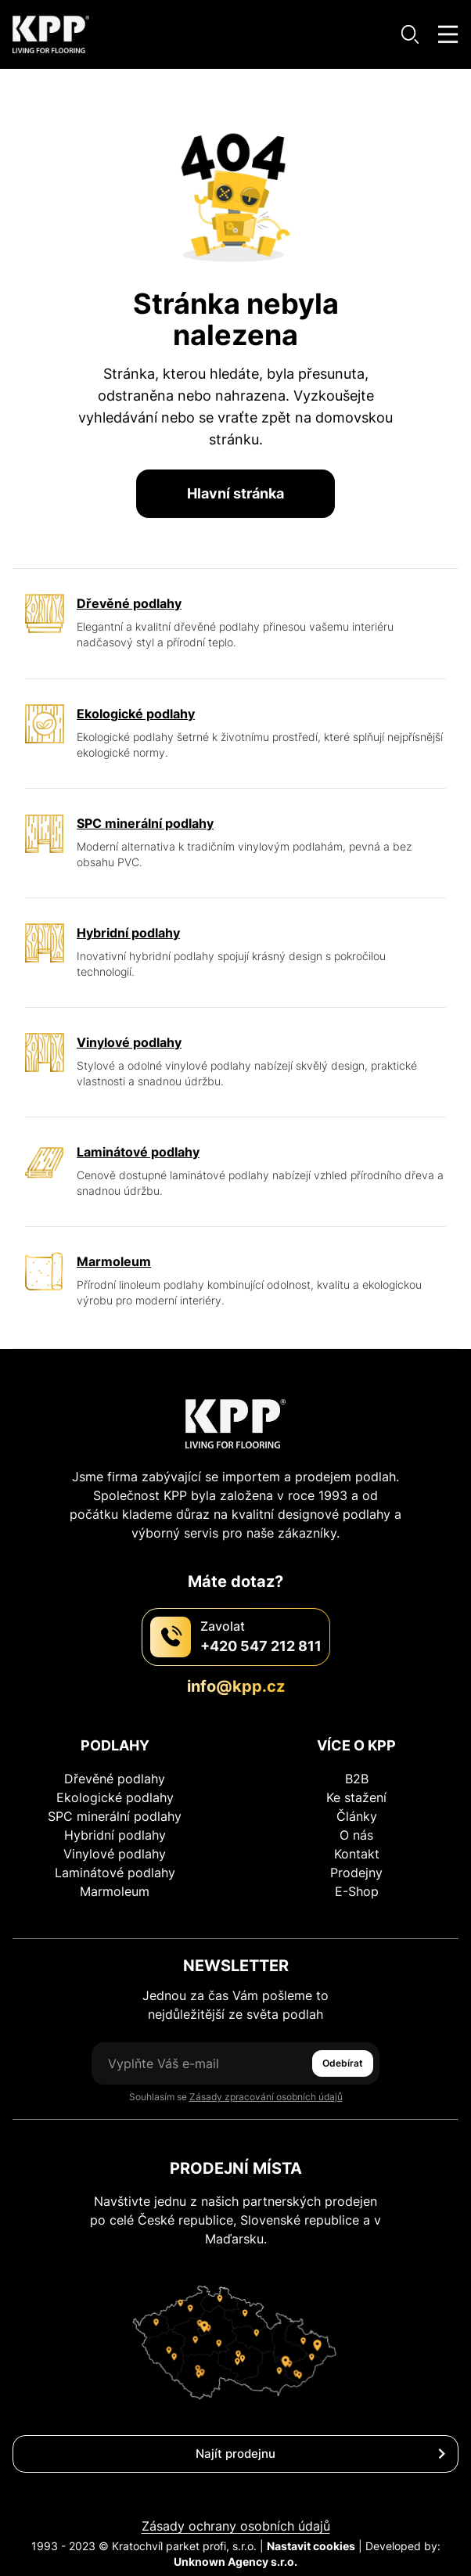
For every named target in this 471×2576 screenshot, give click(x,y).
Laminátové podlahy (115, 1872)
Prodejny (356, 1872)
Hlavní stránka (235, 493)
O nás (356, 1835)
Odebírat (342, 2063)
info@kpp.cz (236, 1686)
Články (356, 1816)
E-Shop (357, 1891)
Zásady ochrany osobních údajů (236, 2526)
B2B (357, 1778)
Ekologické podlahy (115, 1797)
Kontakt (356, 1854)
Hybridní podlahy (115, 1835)
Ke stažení (356, 1797)
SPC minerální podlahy (115, 1816)
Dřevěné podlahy (114, 1778)
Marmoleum (114, 1891)
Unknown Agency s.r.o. (235, 2561)
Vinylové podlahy (114, 1854)
